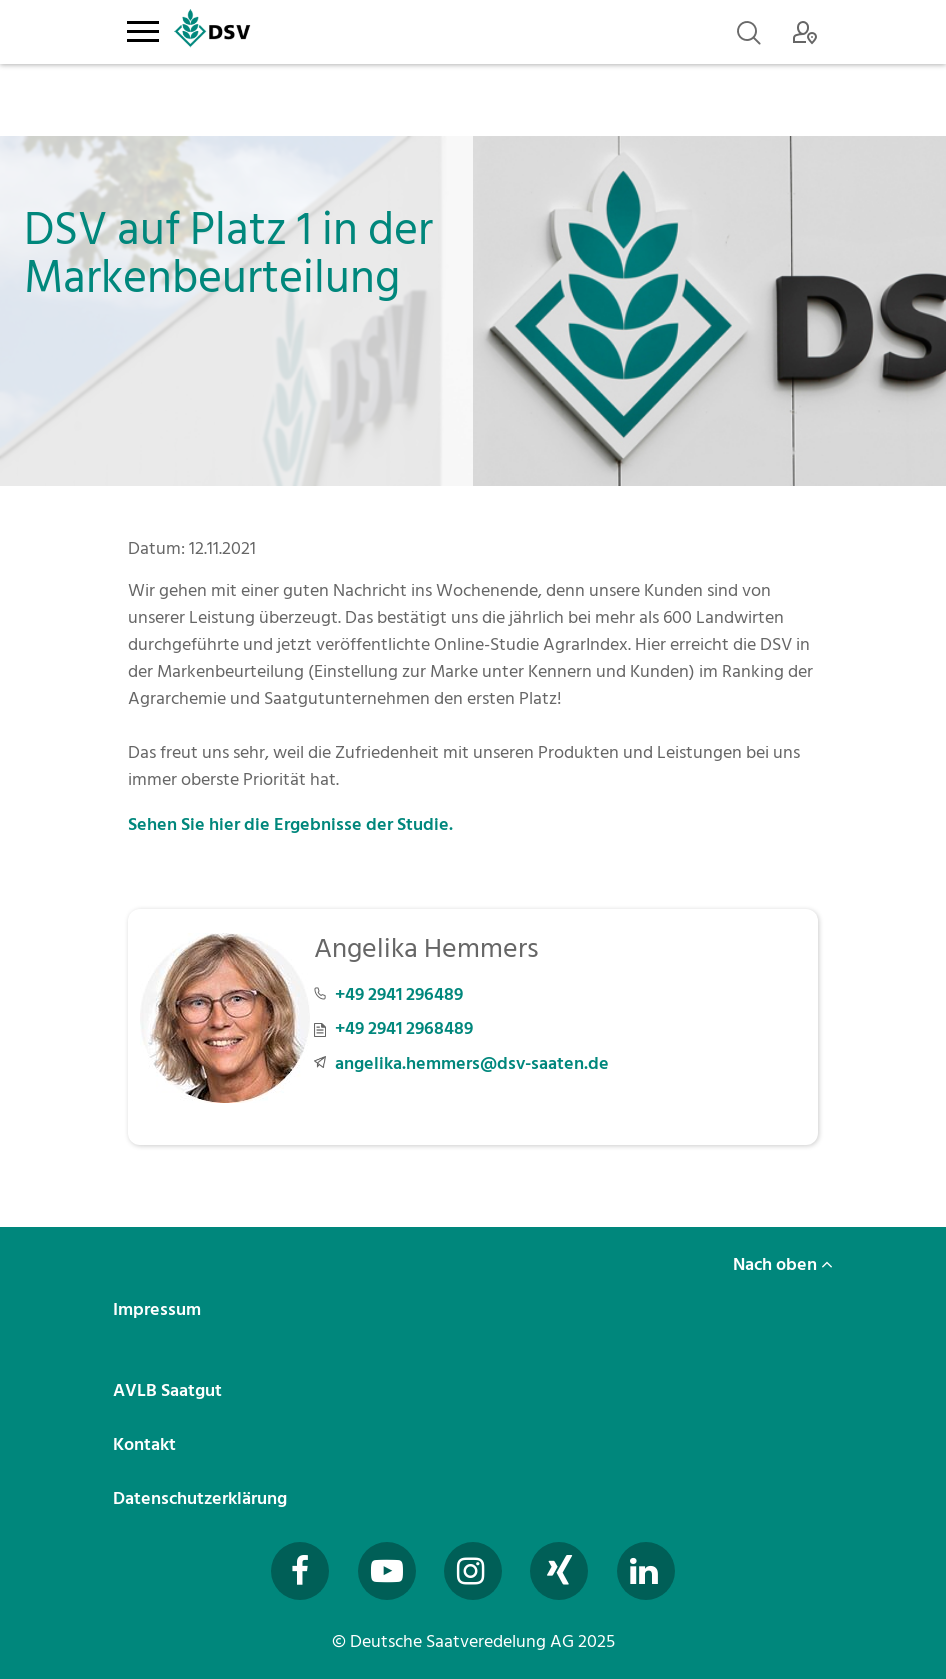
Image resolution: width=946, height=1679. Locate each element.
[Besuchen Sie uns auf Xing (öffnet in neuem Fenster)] (559, 1571)
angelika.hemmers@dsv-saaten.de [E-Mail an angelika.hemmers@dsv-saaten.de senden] (472, 1063)
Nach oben (783, 1264)
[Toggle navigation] (142, 28)
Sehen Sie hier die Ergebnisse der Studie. (290, 824)
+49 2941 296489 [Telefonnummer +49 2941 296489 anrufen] (399, 994)
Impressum (159, 1309)
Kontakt (146, 1444)
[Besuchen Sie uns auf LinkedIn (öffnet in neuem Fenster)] (646, 1571)
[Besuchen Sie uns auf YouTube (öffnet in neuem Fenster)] (387, 1571)
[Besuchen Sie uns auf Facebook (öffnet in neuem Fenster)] (300, 1571)
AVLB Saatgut (169, 1390)
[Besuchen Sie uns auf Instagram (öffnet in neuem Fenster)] (473, 1571)
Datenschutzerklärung (202, 1498)
